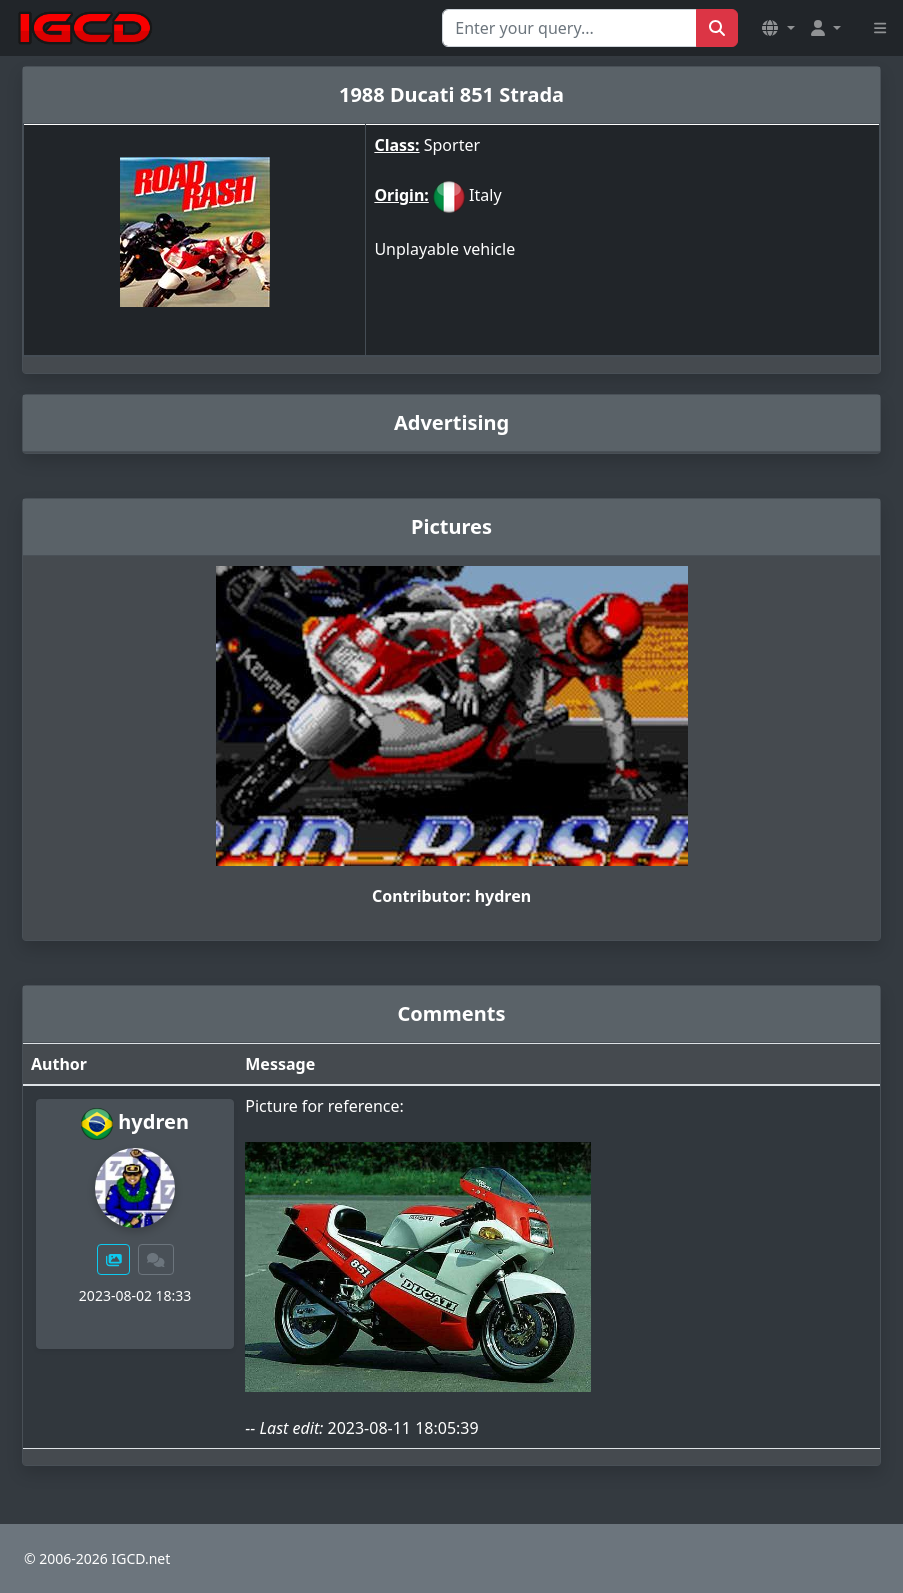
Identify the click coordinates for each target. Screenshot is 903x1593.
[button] (778, 28)
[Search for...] (569, 28)
